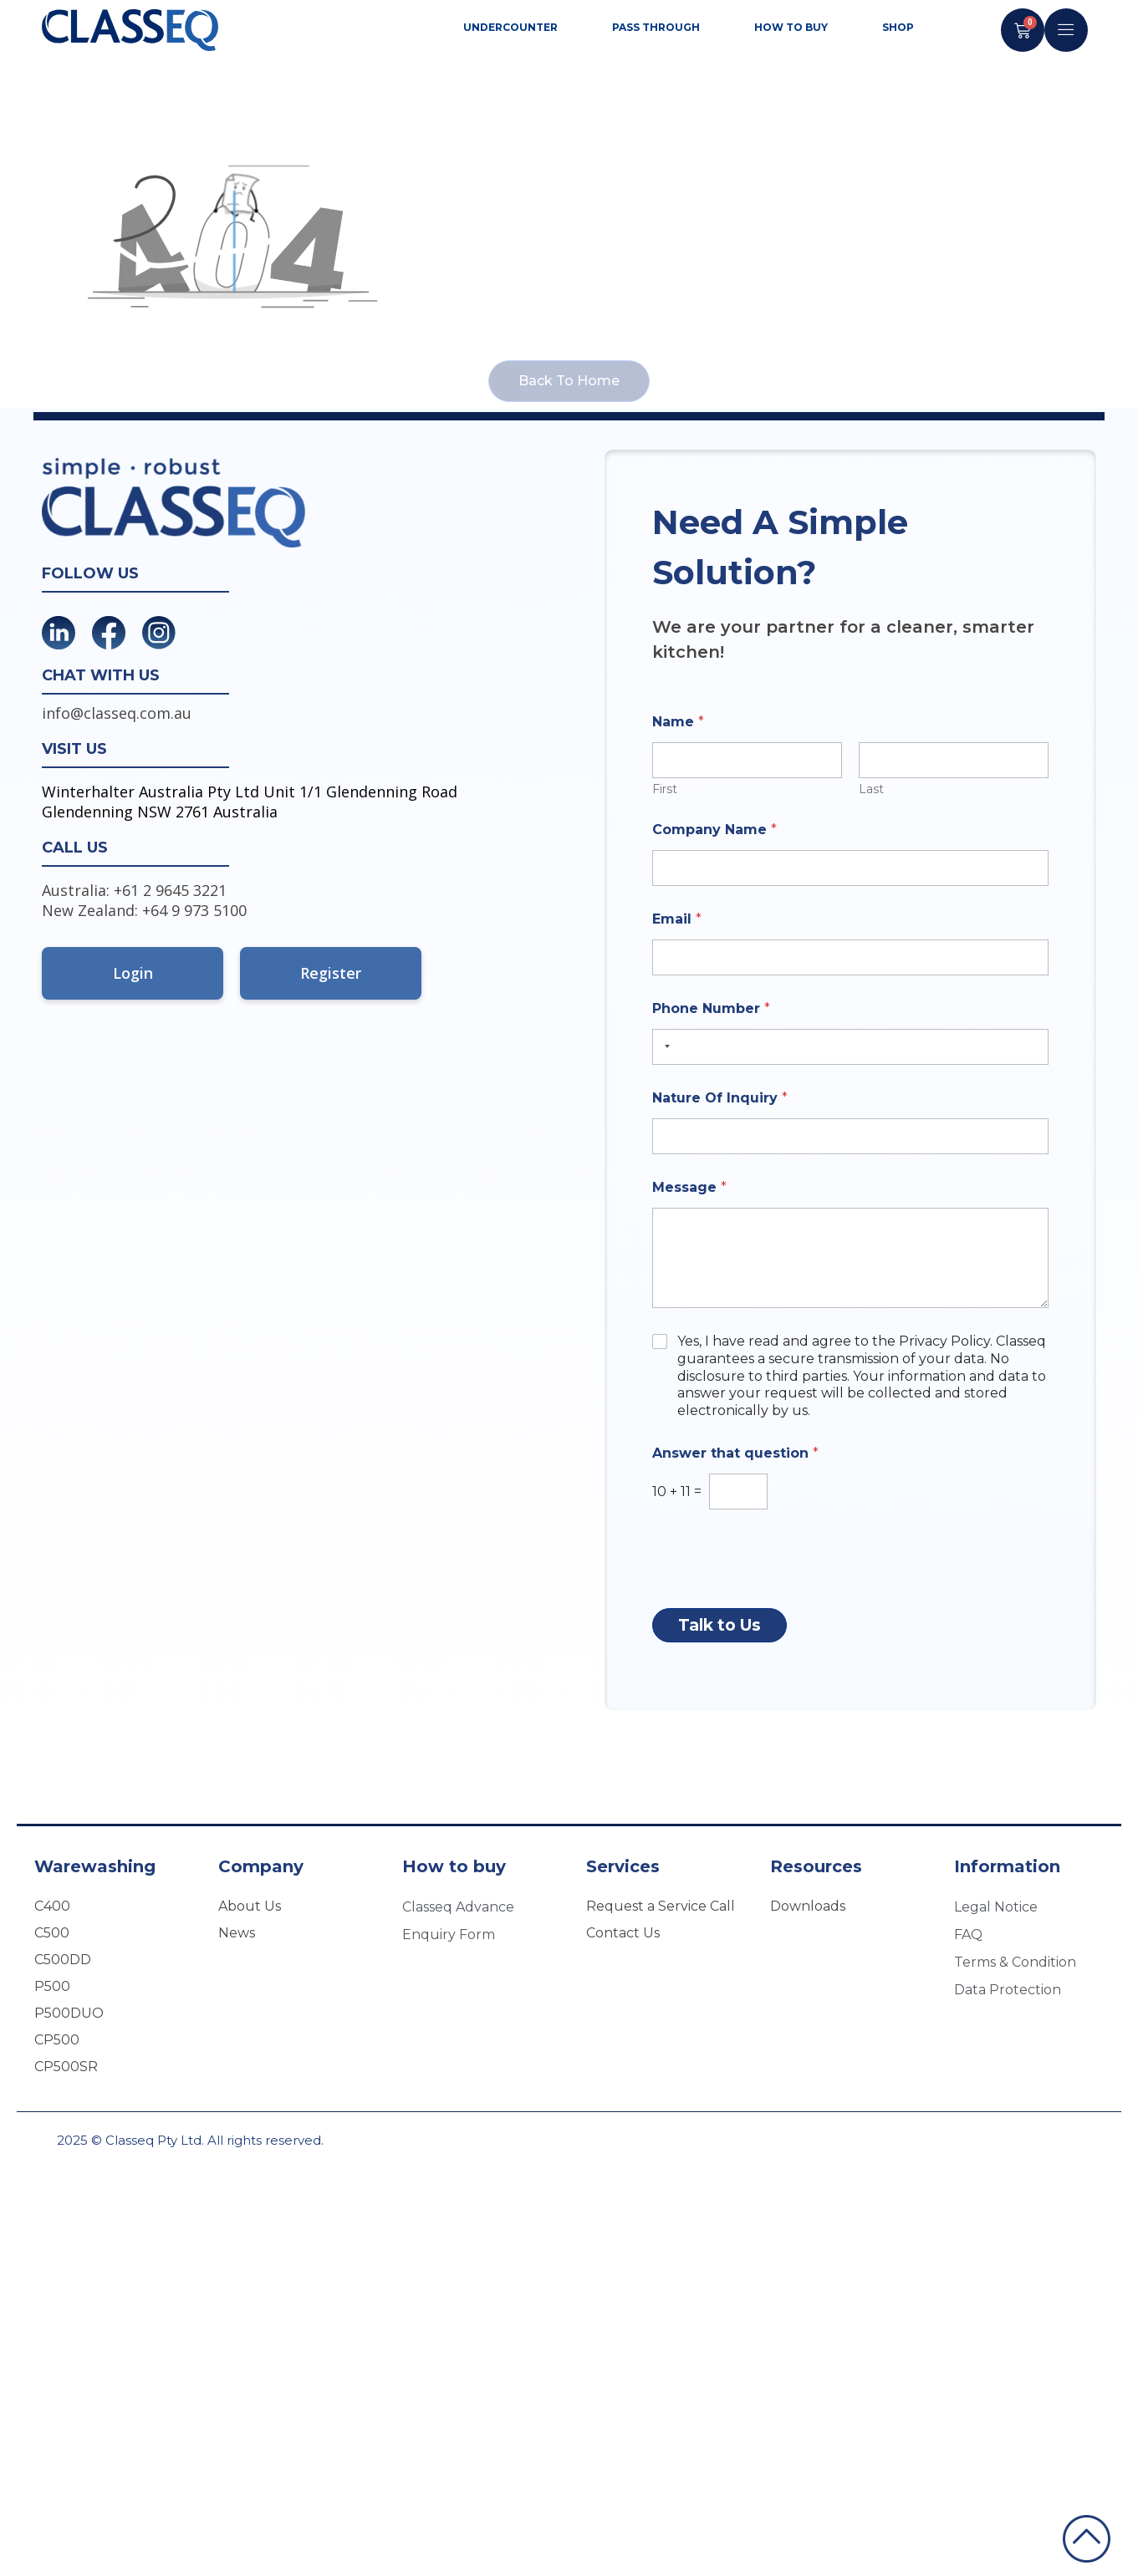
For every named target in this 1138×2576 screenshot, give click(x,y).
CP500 (56, 2040)
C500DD (62, 1960)
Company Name (714, 829)
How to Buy (795, 27)
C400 (52, 1906)
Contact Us (623, 1933)
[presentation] (779, 1593)
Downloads (807, 1906)
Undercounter (514, 27)
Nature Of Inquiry (720, 1098)
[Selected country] (664, 1047)
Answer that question (735, 1453)
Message (689, 1187)
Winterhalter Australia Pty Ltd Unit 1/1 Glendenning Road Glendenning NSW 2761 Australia (249, 801)
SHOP (898, 27)
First (664, 789)
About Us (249, 1906)
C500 (51, 1933)
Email (677, 919)
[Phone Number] (850, 1047)
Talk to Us (719, 1625)
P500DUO (69, 2013)
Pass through (660, 27)
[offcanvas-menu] (1066, 30)
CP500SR (66, 2067)
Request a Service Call (660, 1906)
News (236, 1933)
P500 (52, 1986)
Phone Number (711, 1008)
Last (871, 789)
